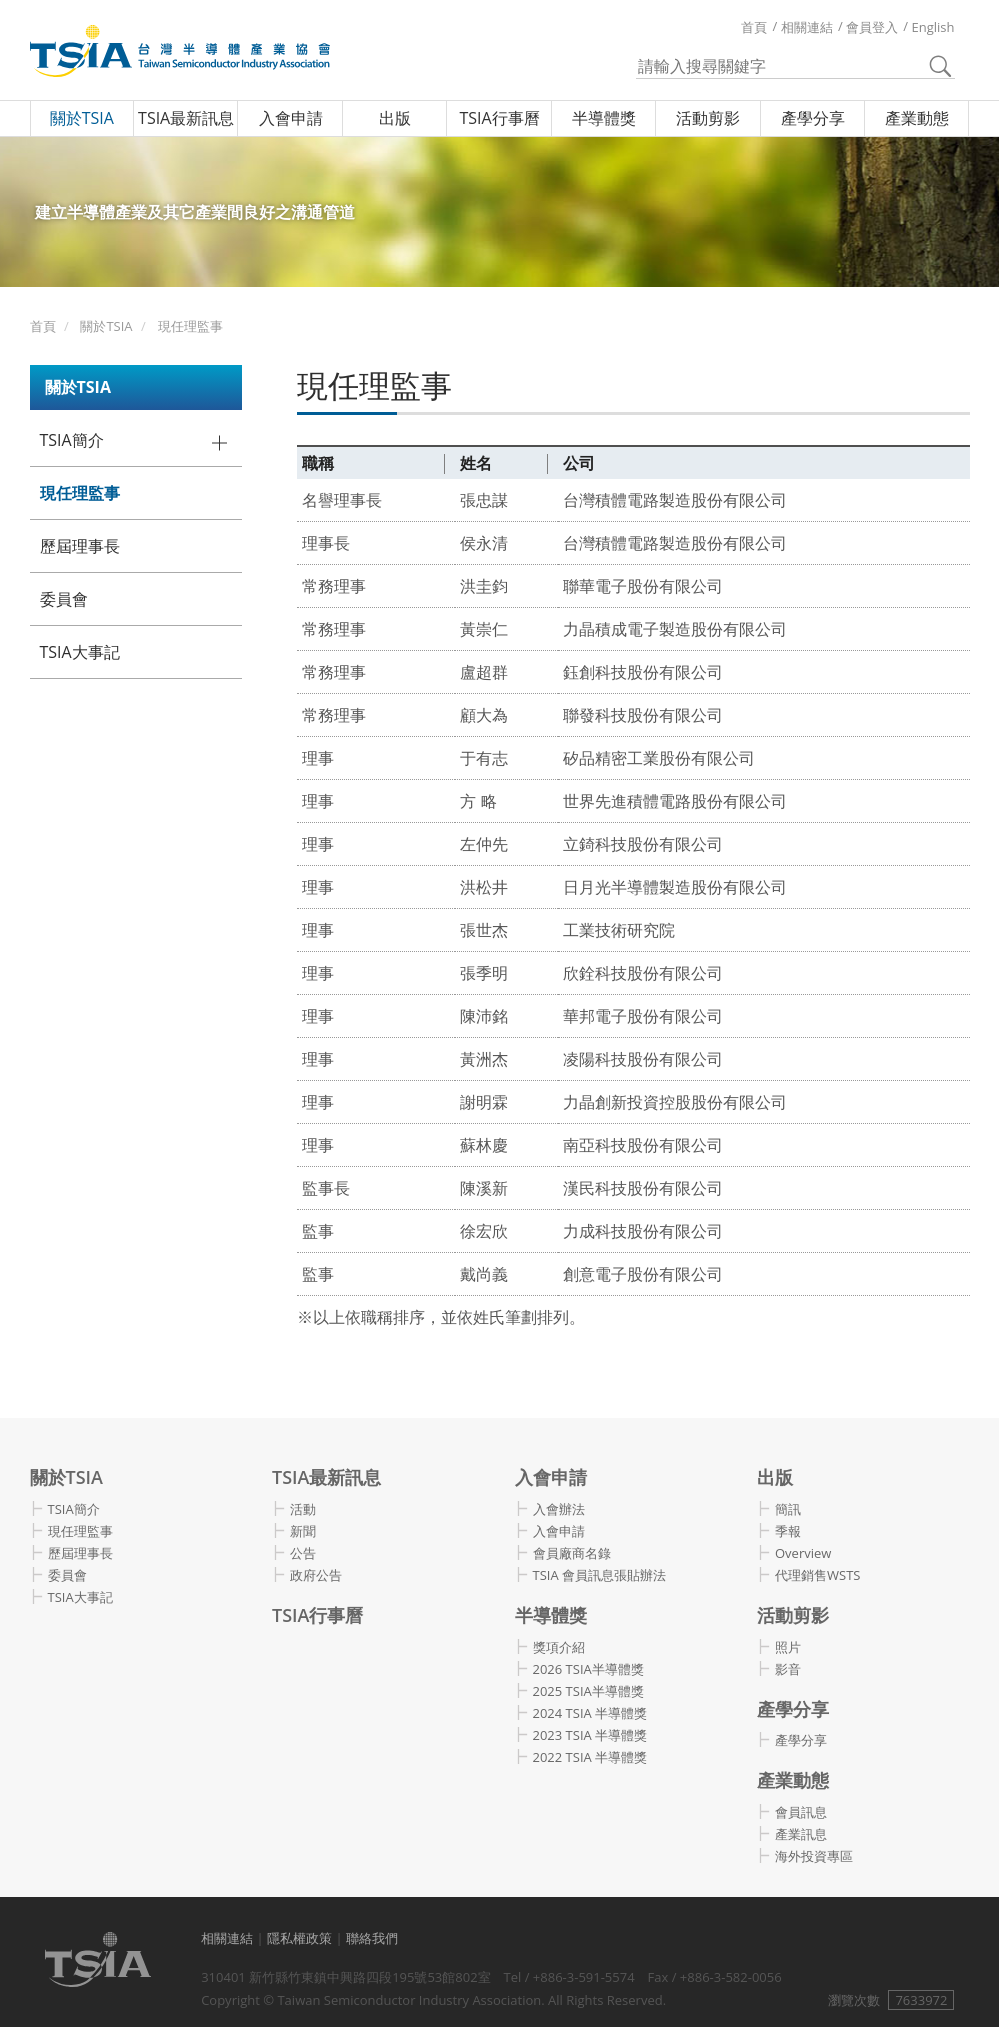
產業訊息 (801, 1834)
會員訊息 (801, 1812)
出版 (395, 118)
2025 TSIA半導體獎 (588, 1691)
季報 (788, 1531)
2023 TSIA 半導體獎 (590, 1735)
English (933, 27)
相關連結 (807, 27)
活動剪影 (708, 118)
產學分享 (813, 118)
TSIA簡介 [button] (72, 440)
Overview (803, 1553)
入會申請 (291, 118)
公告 (303, 1553)
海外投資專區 (814, 1856)
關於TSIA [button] (78, 387)
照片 (788, 1647)
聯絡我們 (372, 1938)
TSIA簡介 (74, 1509)
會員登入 (872, 27)
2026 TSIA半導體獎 (588, 1669)
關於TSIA (82, 118)
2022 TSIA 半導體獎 (590, 1757)
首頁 (754, 27)
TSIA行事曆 (499, 118)
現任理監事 (190, 326)
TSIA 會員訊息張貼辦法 (600, 1575)
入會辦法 (559, 1509)
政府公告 (316, 1575)
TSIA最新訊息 (186, 118)
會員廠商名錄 (572, 1553)
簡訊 (788, 1509)
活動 (303, 1509)
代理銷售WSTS (817, 1575)
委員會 (64, 599)
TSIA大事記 (80, 652)
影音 (788, 1669)
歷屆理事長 (80, 546)
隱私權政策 (299, 1938)
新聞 (303, 1531)
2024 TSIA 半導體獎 (590, 1713)
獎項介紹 (559, 1647)
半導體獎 (604, 118)
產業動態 (917, 118)
